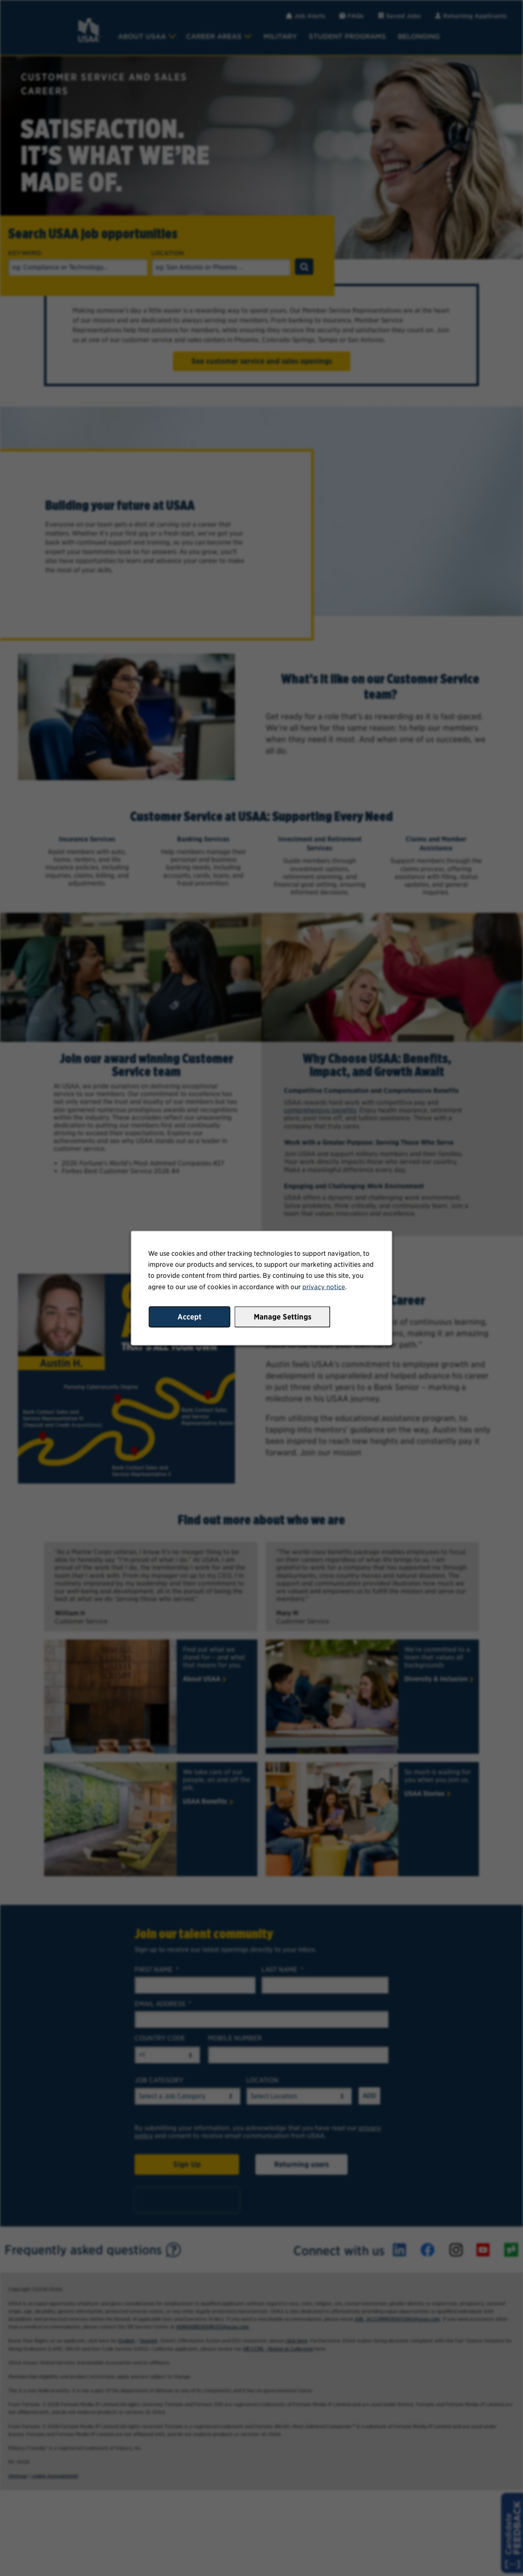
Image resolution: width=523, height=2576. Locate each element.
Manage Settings (282, 1316)
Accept (189, 1316)
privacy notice (323, 1286)
